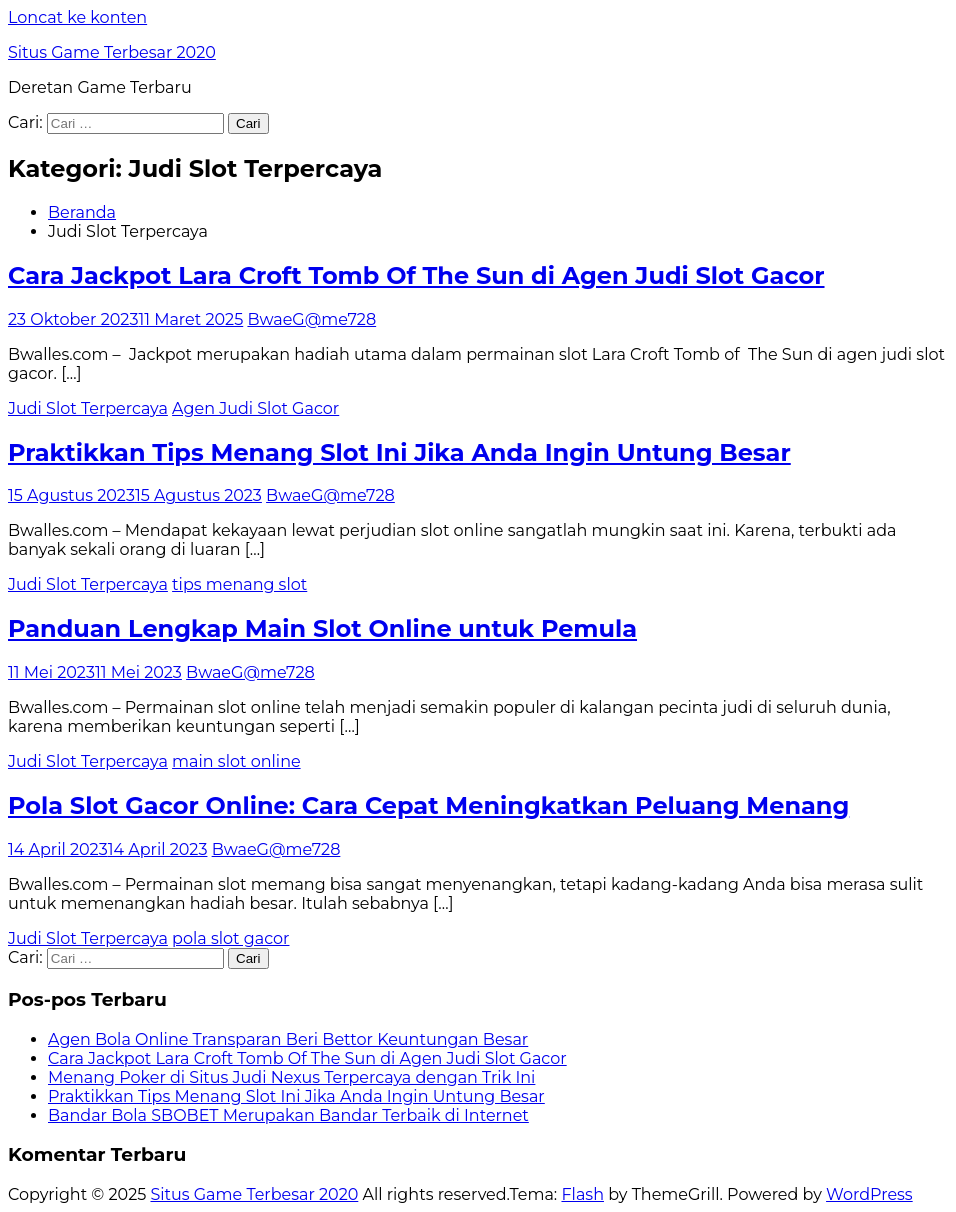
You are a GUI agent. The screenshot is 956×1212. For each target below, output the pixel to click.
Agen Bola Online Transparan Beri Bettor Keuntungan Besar (288, 1039)
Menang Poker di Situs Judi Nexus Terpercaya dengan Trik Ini (291, 1077)
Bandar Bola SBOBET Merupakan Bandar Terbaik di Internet (288, 1115)
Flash (582, 1194)
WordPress (869, 1194)
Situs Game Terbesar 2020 (112, 52)
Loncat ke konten (77, 17)
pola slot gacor (230, 938)
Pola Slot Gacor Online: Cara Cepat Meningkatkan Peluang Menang (428, 805)
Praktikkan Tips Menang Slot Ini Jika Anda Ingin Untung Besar (399, 452)
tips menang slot (239, 584)
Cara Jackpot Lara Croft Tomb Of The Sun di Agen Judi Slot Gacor (416, 275)
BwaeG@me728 (311, 319)
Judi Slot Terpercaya (88, 408)
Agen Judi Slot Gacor (255, 408)
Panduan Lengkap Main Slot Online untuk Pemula (322, 628)
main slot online (236, 761)
